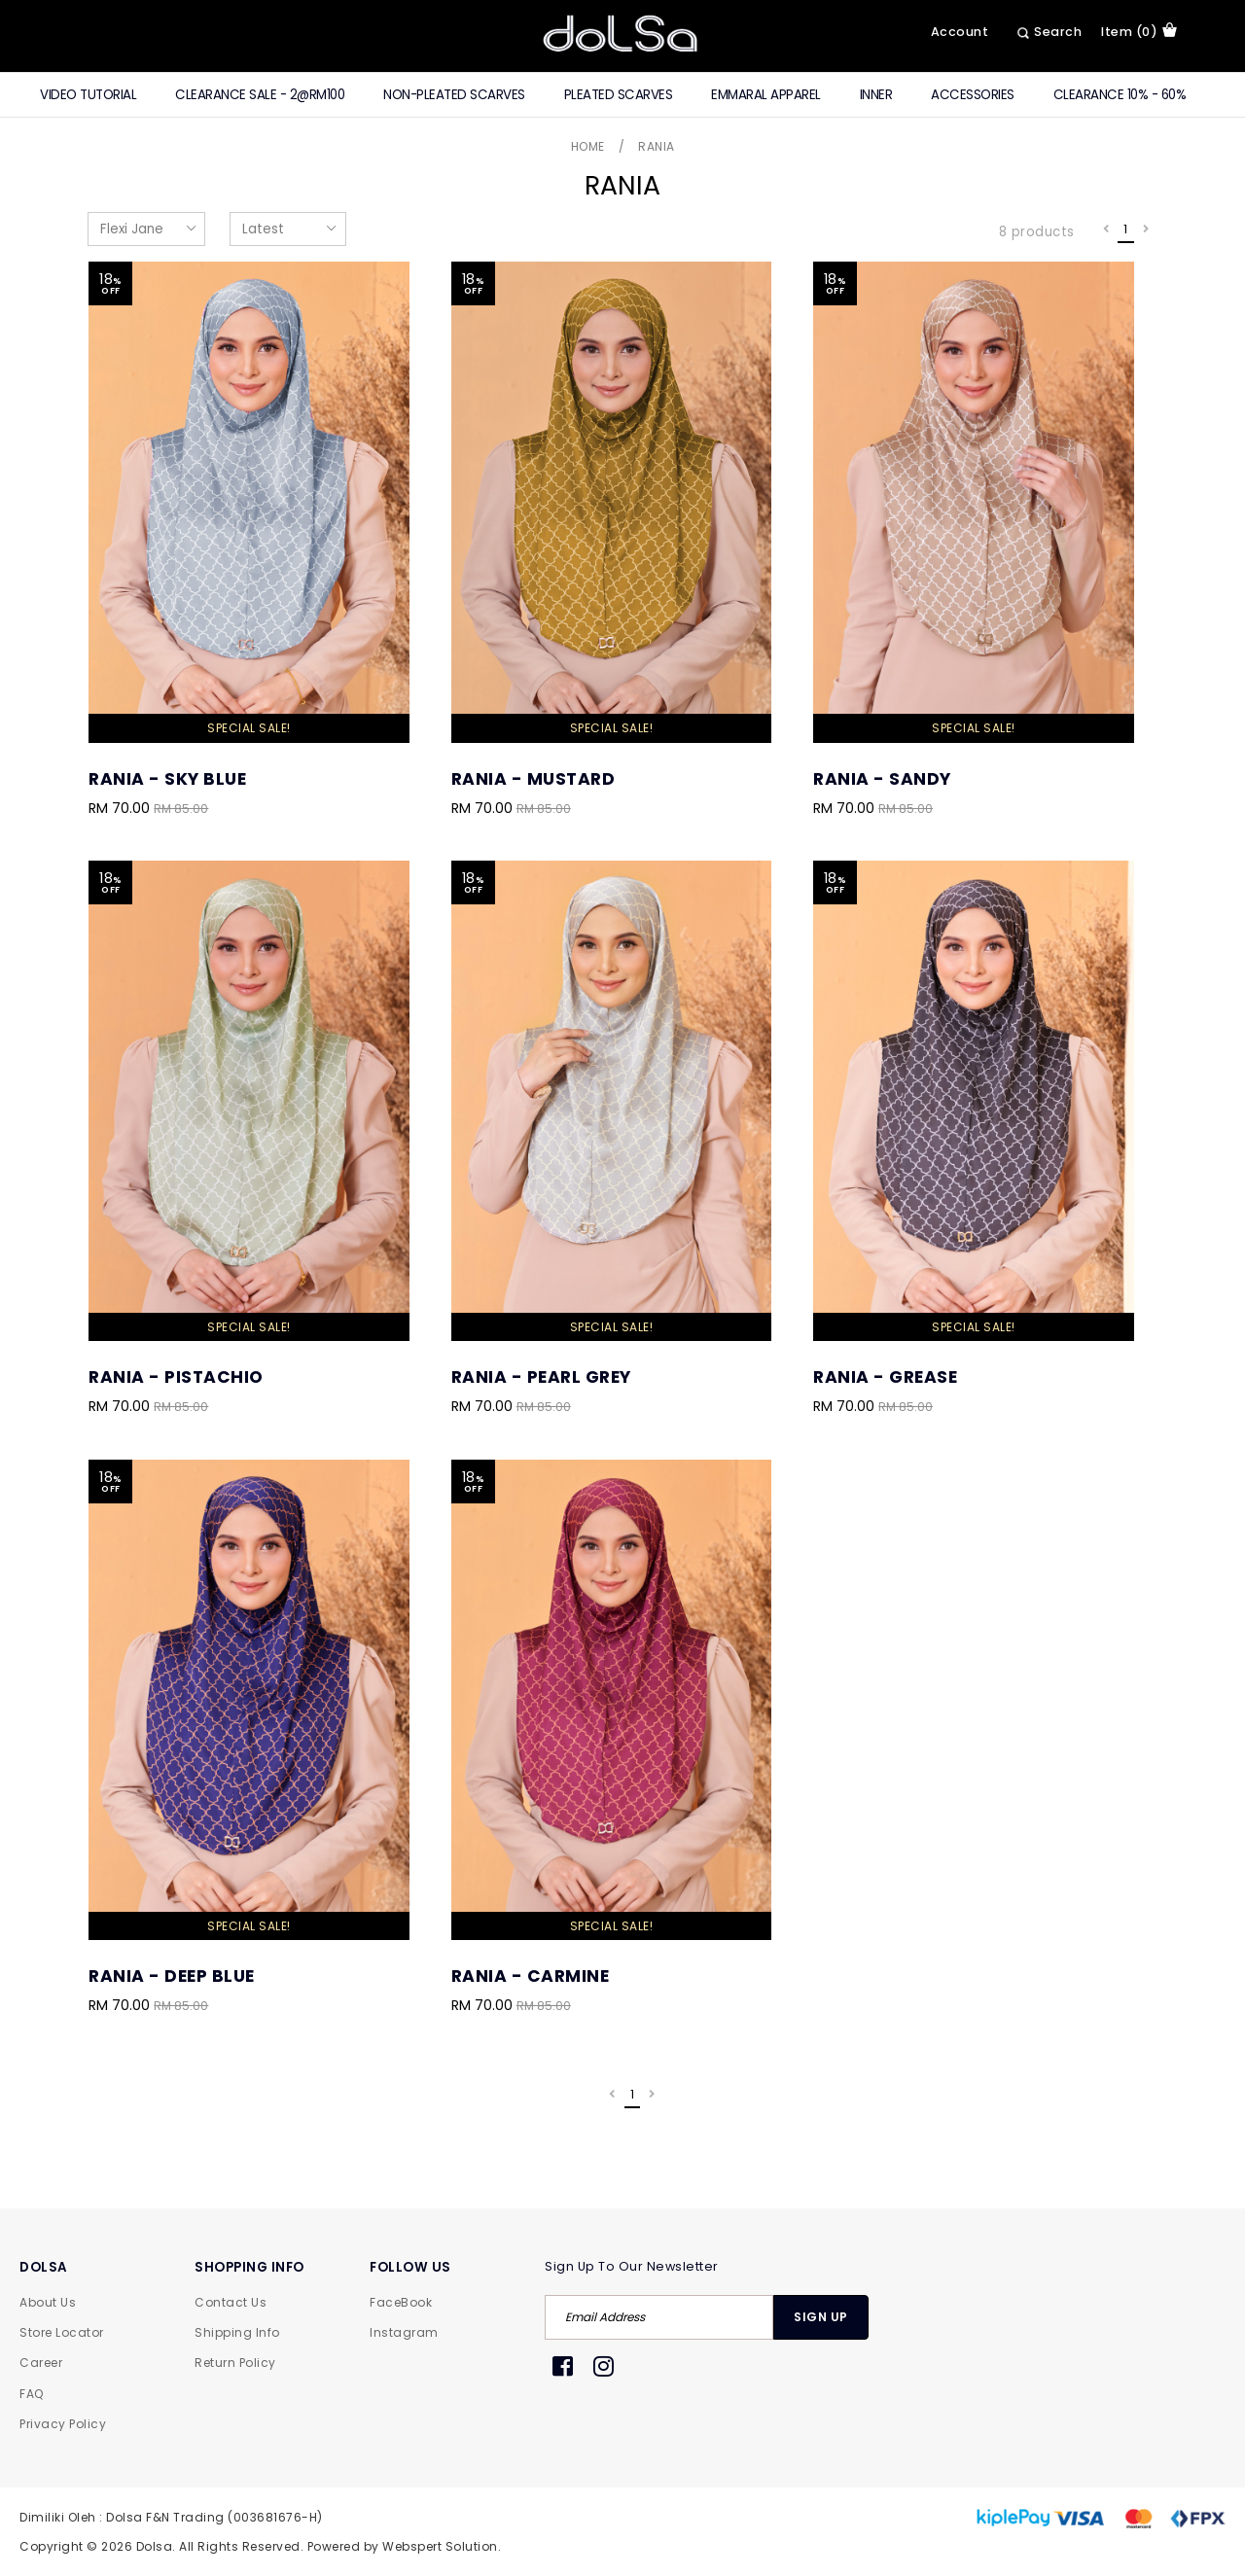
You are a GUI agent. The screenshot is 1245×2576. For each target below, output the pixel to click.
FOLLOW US (410, 2267)
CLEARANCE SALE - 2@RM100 (259, 95)
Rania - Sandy (882, 779)
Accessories (972, 95)
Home (588, 146)
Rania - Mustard (533, 779)
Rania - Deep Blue (172, 1976)
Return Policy (235, 2362)
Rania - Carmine (530, 1976)
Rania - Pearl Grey (541, 1377)
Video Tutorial (88, 95)
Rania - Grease (885, 1377)
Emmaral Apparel (766, 95)
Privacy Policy (62, 2424)
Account (960, 31)
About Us (47, 2302)
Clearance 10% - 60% (1120, 95)
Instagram (404, 2332)
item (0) (1139, 31)
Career (40, 2362)
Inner (876, 95)
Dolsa (154, 2546)
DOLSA (43, 2267)
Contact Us (231, 2302)
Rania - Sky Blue (167, 779)
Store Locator (61, 2332)
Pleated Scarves (618, 95)
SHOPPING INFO (249, 2267)
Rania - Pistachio (176, 1377)
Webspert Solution (440, 2546)
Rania (656, 146)
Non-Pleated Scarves (454, 95)
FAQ (31, 2393)
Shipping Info (237, 2332)
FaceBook (401, 2302)
